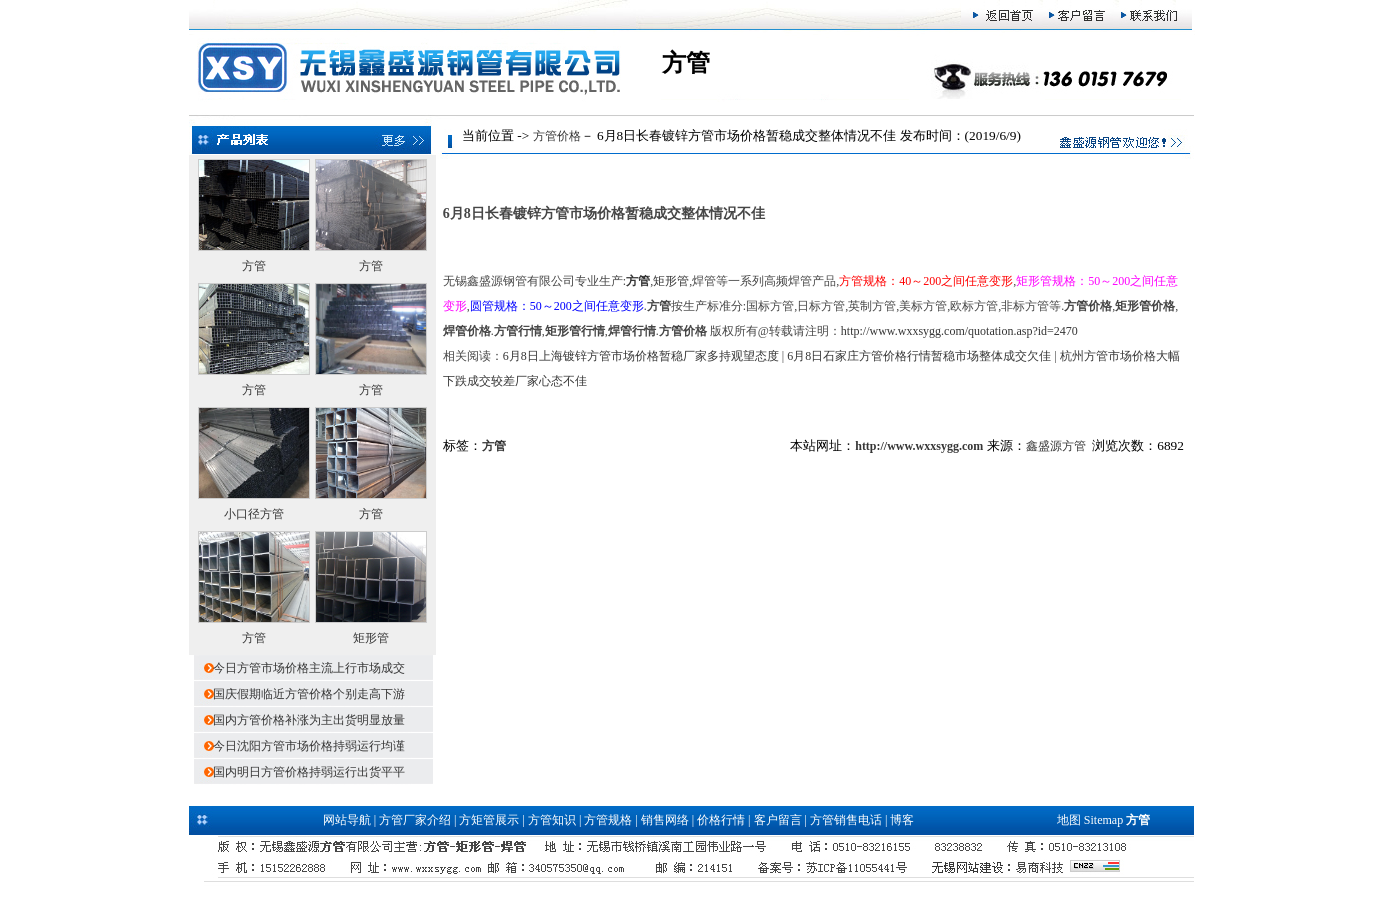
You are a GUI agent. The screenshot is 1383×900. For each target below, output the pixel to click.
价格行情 (721, 820)
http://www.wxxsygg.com (919, 446)
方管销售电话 (846, 820)
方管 (254, 266)
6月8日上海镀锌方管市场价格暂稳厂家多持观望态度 (641, 356)
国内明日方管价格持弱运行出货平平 (309, 772)
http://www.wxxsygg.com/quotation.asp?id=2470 (959, 331)
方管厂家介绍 (415, 820)
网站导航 (347, 820)
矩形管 (371, 638)
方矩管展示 (489, 820)
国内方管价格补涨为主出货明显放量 (309, 720)
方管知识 (552, 820)
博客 (902, 820)
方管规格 (608, 820)
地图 (1069, 820)
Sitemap (1103, 820)
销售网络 (665, 820)
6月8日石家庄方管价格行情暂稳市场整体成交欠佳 (919, 356)
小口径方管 (254, 514)
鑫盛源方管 (1056, 446)
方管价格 (557, 136)
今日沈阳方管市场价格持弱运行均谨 (309, 746)
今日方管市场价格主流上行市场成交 (309, 668)
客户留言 (778, 820)
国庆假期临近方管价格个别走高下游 (309, 694)
